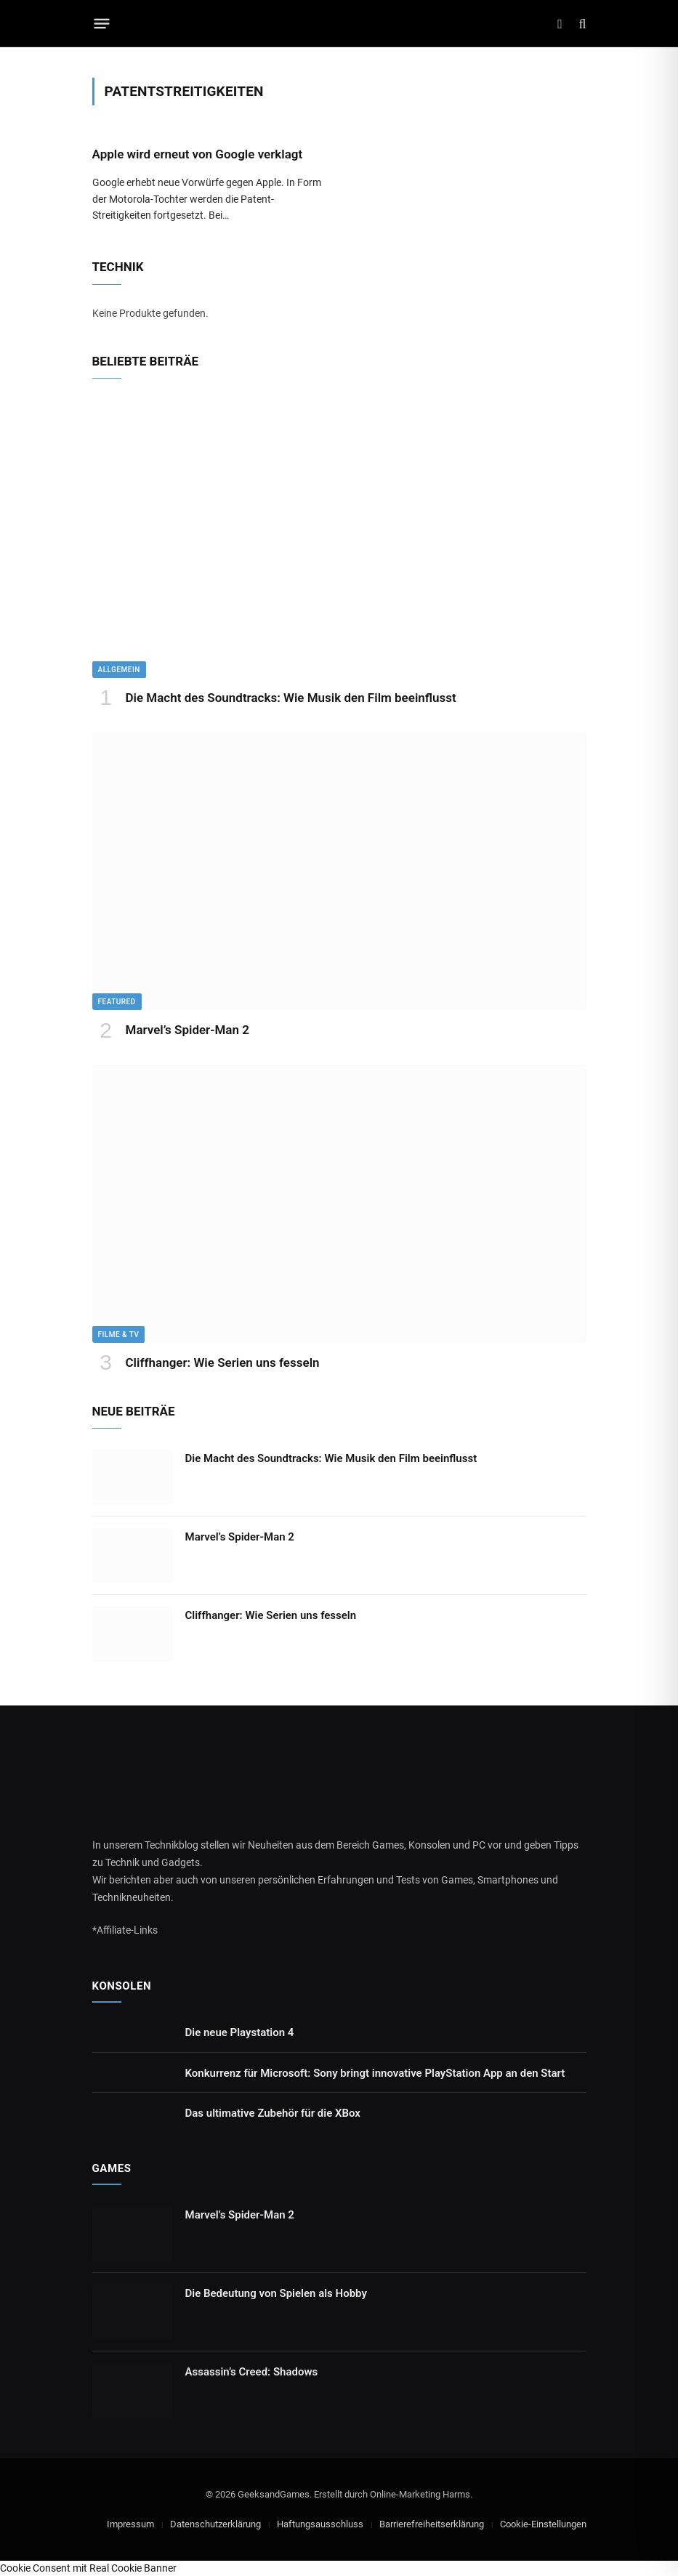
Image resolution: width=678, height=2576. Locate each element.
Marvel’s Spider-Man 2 (187, 1029)
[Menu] (101, 24)
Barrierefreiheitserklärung (431, 2524)
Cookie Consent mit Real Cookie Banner (88, 2568)
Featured (117, 1002)
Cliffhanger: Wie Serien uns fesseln (223, 1362)
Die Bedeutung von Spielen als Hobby (276, 2293)
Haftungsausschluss (320, 2524)
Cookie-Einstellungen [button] (543, 2524)
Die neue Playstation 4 (239, 2032)
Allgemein (119, 670)
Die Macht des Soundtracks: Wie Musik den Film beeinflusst (291, 697)
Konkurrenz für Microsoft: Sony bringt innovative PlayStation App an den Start (375, 2073)
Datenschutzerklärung (215, 2524)
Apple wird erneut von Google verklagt (197, 154)
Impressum (130, 2524)
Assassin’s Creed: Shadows (251, 2371)
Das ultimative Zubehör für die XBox (272, 2113)
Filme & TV (119, 1335)
